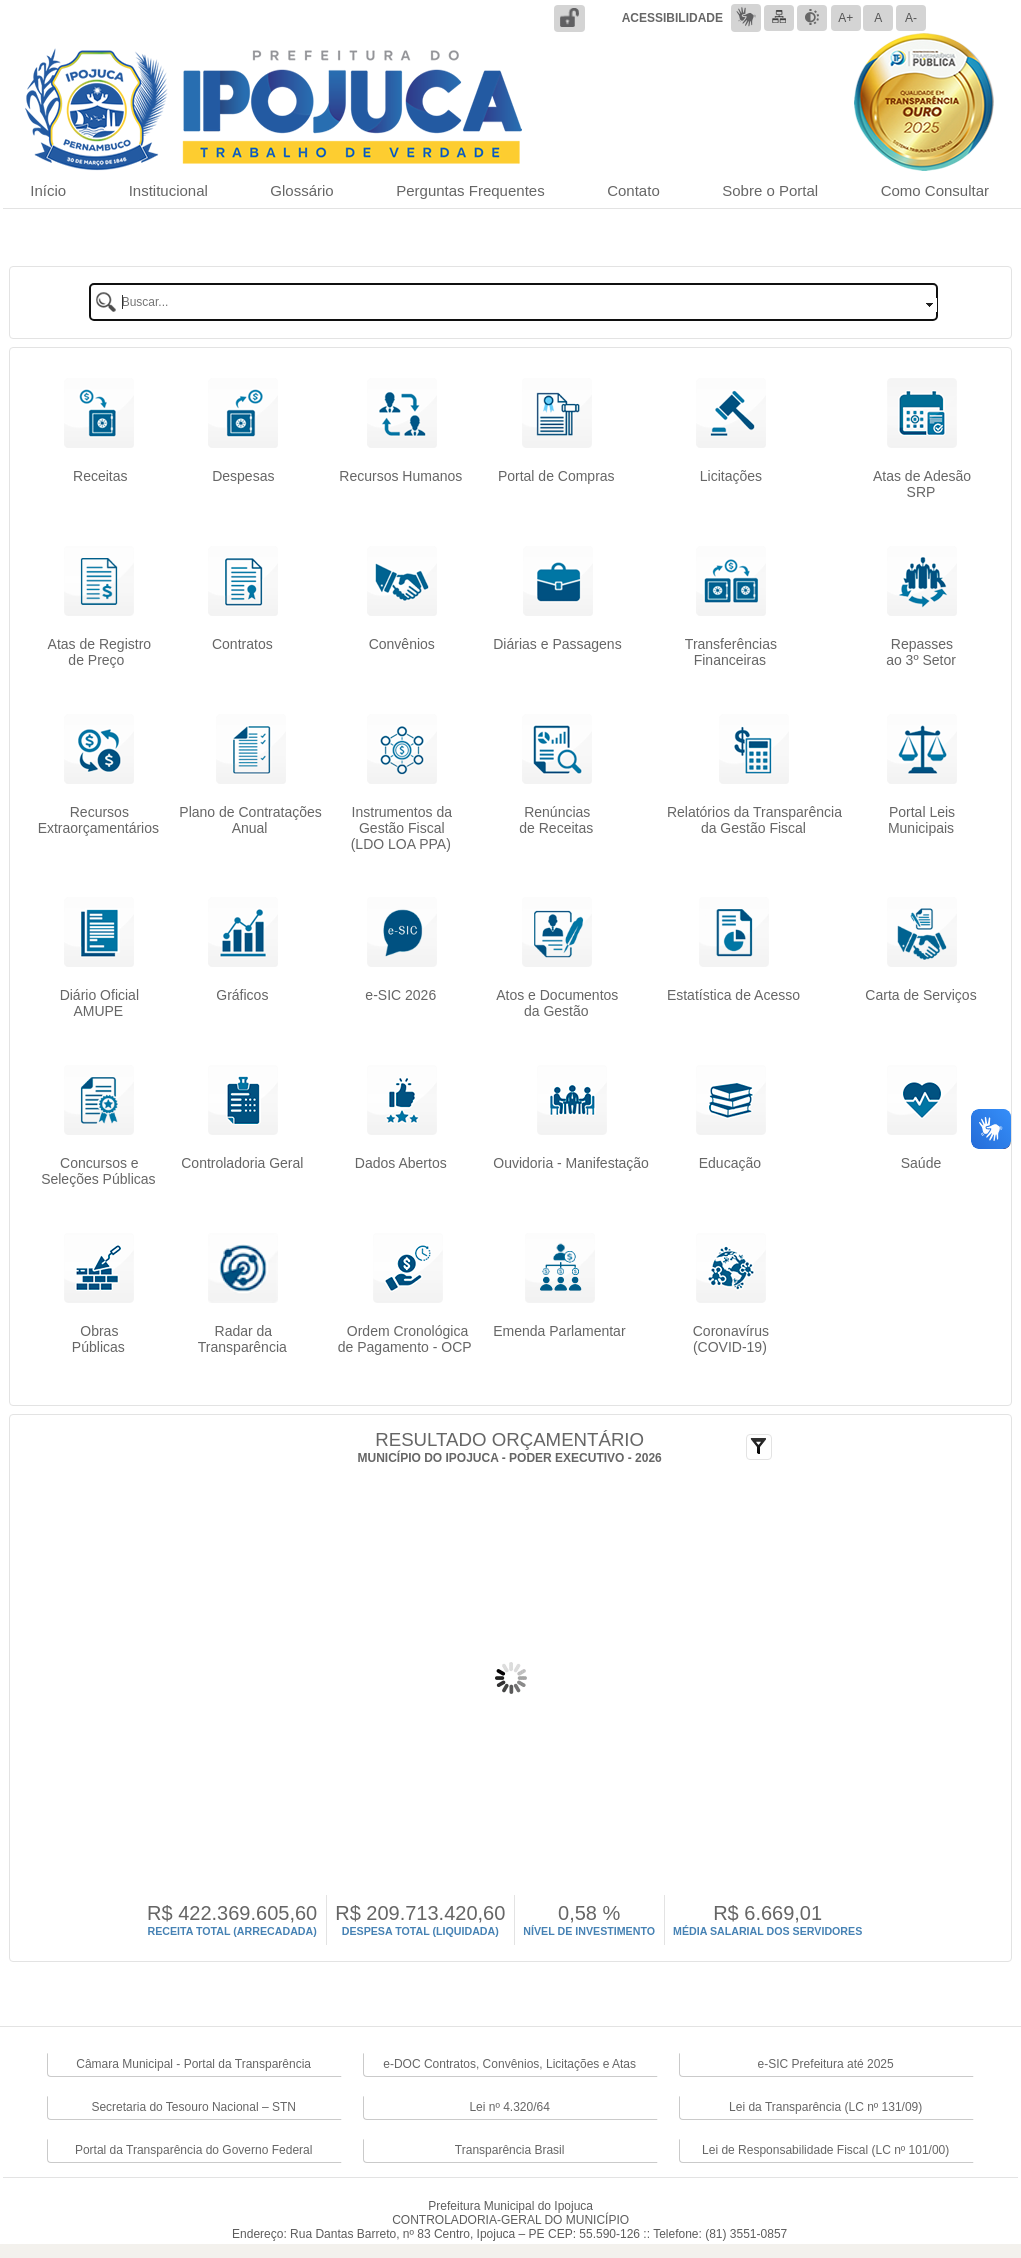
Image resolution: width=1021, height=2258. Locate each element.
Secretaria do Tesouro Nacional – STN (193, 2107)
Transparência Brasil (510, 2150)
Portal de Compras (556, 476)
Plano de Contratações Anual (250, 820)
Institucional (168, 190)
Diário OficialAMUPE (99, 1003)
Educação (730, 1163)
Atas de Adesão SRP (922, 484)
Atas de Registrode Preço (100, 652)
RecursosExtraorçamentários (98, 820)
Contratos (242, 644)
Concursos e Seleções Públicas (98, 1171)
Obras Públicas (98, 1339)
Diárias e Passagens (557, 644)
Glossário (301, 190)
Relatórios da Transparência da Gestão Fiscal (754, 820)
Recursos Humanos (400, 476)
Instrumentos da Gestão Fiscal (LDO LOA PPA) (401, 828)
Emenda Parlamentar (559, 1331)
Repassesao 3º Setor (921, 652)
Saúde (921, 1163)
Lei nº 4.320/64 (509, 2107)
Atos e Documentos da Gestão (557, 1003)
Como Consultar (935, 190)
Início (48, 190)
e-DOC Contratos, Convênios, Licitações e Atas (509, 2064)
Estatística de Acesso (733, 995)
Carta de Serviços (920, 995)
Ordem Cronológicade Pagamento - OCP (406, 1339)
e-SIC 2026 (400, 995)
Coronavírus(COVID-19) (731, 1339)
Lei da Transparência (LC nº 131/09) (825, 2107)
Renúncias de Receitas (556, 820)
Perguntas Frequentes (470, 190)
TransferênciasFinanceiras (731, 652)
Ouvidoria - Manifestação (571, 1163)
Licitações (731, 484)
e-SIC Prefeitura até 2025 (826, 2064)
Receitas (98, 476)
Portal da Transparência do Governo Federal (193, 2150)
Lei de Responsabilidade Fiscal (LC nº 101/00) (825, 2150)
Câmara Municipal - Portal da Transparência (193, 2064)
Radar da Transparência (242, 1339)
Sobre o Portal (770, 190)
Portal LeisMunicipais (921, 820)
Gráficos (242, 995)
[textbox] (513, 302)
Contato (633, 190)
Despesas (243, 484)
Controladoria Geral (242, 1163)
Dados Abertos (401, 1163)
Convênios (402, 652)
